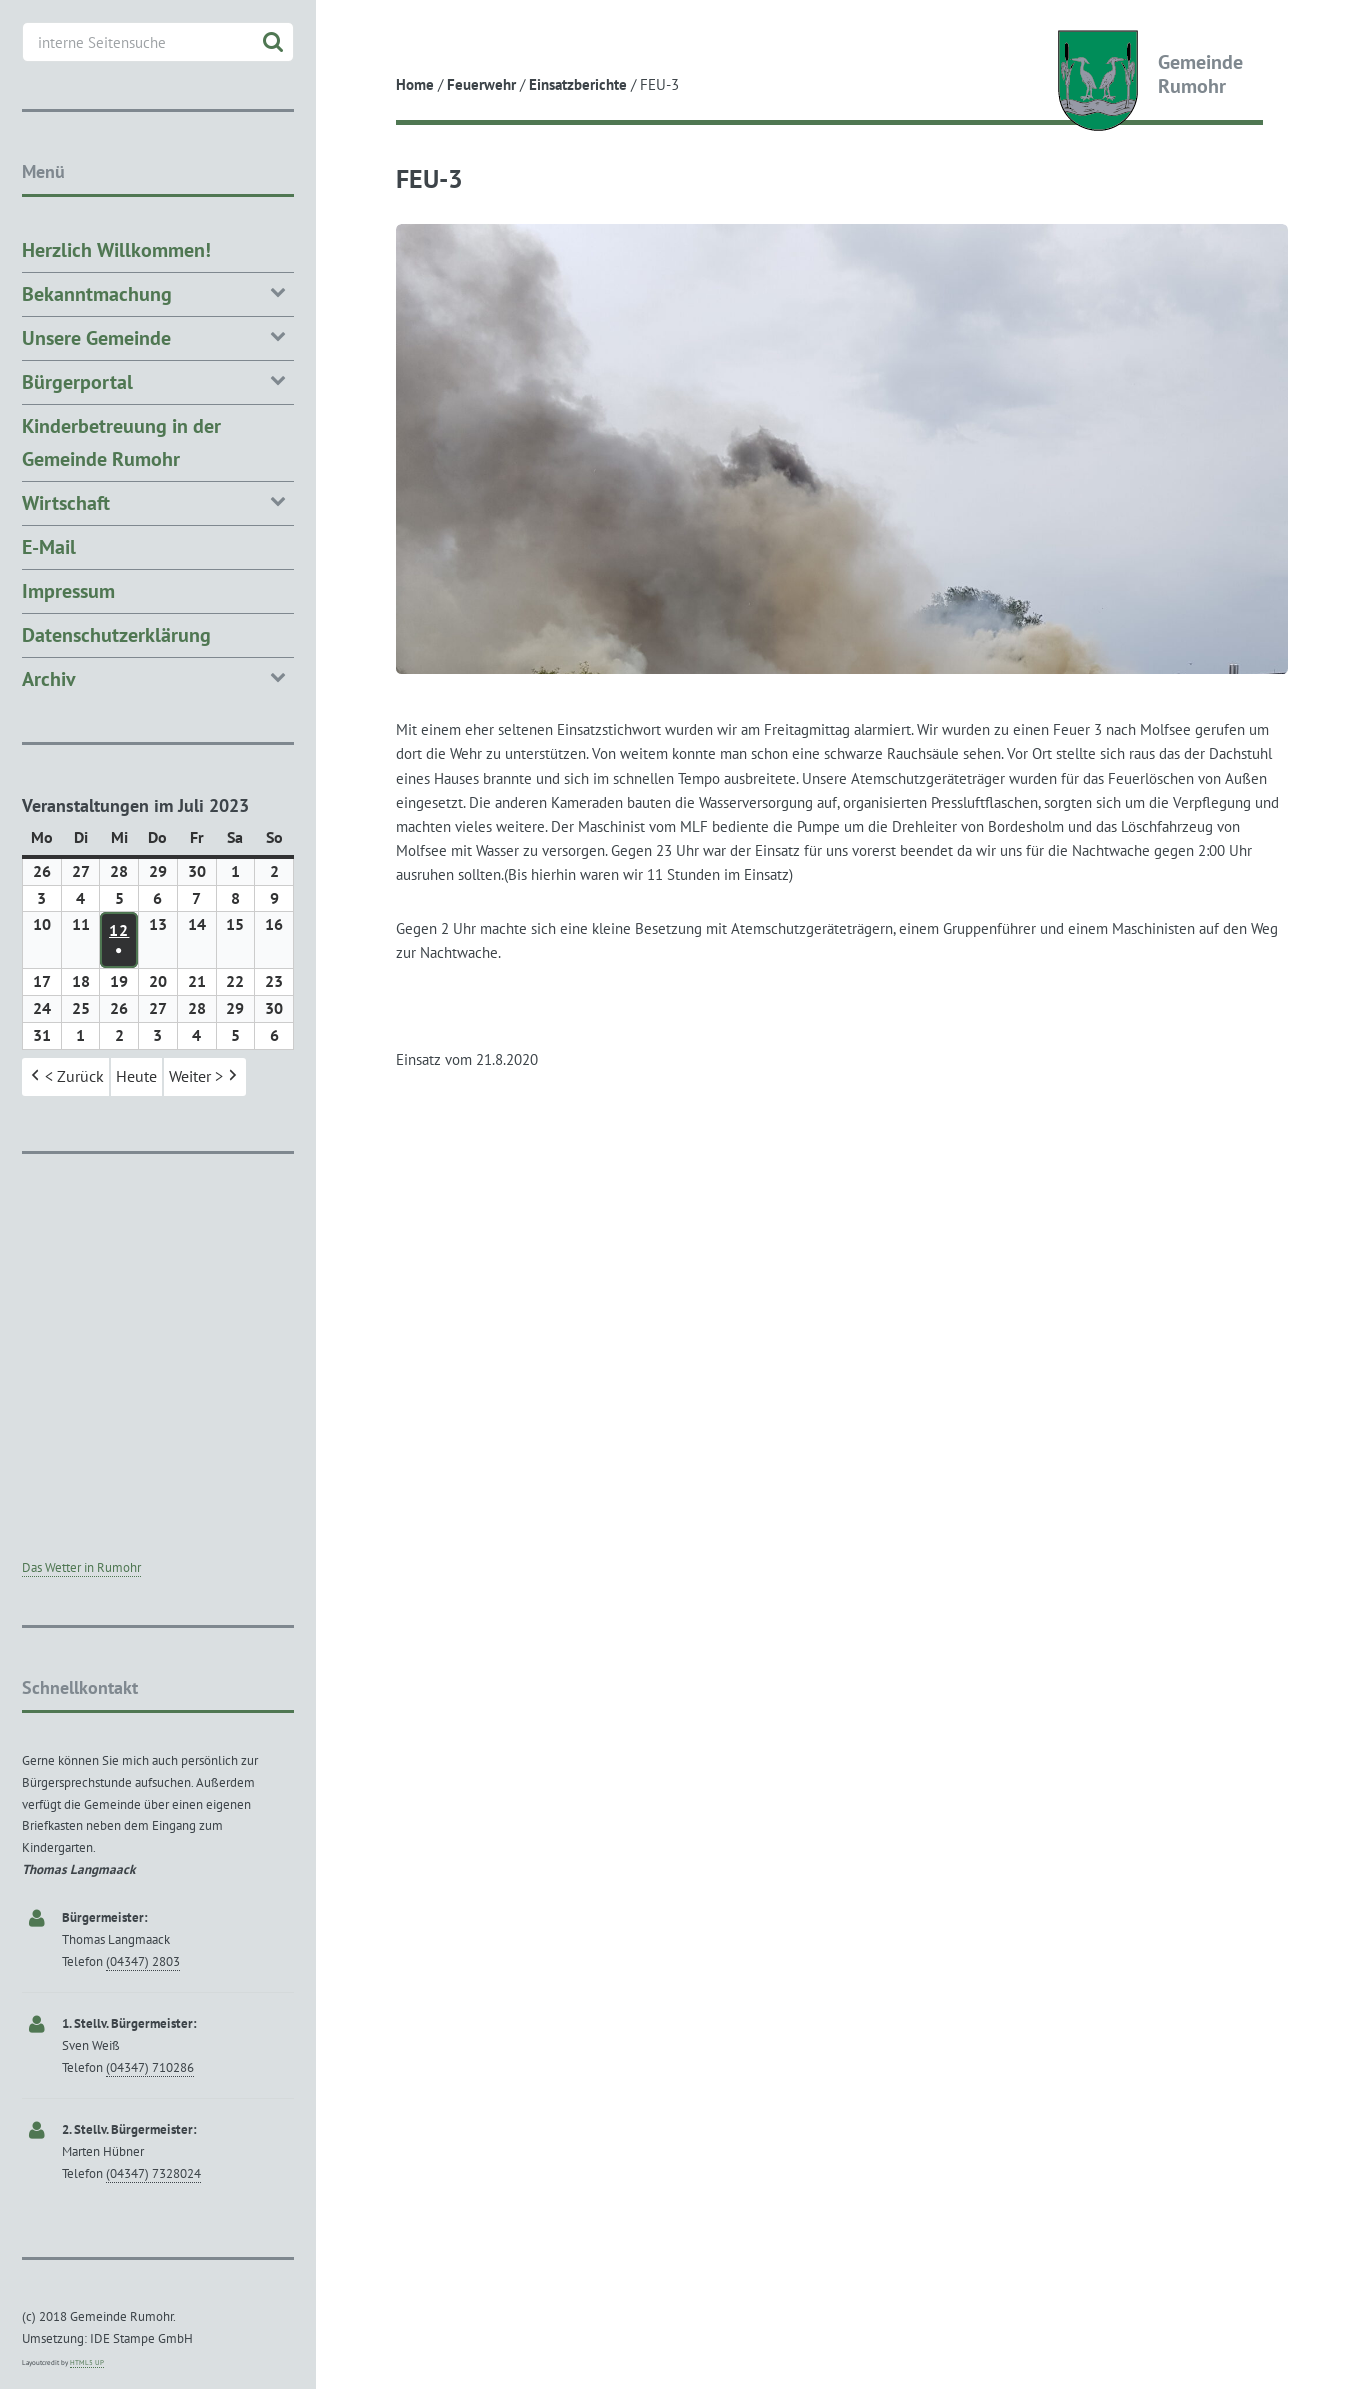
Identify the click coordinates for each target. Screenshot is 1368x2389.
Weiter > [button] (205, 1078)
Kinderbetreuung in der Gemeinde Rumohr (121, 442)
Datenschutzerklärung (116, 635)
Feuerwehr (481, 84)
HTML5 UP (87, 2362)
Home (415, 84)
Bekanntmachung (158, 292)
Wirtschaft (158, 501)
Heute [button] (136, 1077)
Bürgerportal (158, 380)
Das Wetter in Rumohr (81, 1567)
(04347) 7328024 (153, 2173)
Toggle (352, 32)
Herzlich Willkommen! (116, 250)
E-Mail (49, 547)
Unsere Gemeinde (158, 336)
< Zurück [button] (65, 1078)
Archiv (158, 677)
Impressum (68, 591)
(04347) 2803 (143, 1961)
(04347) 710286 (150, 2067)
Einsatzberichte (578, 84)
